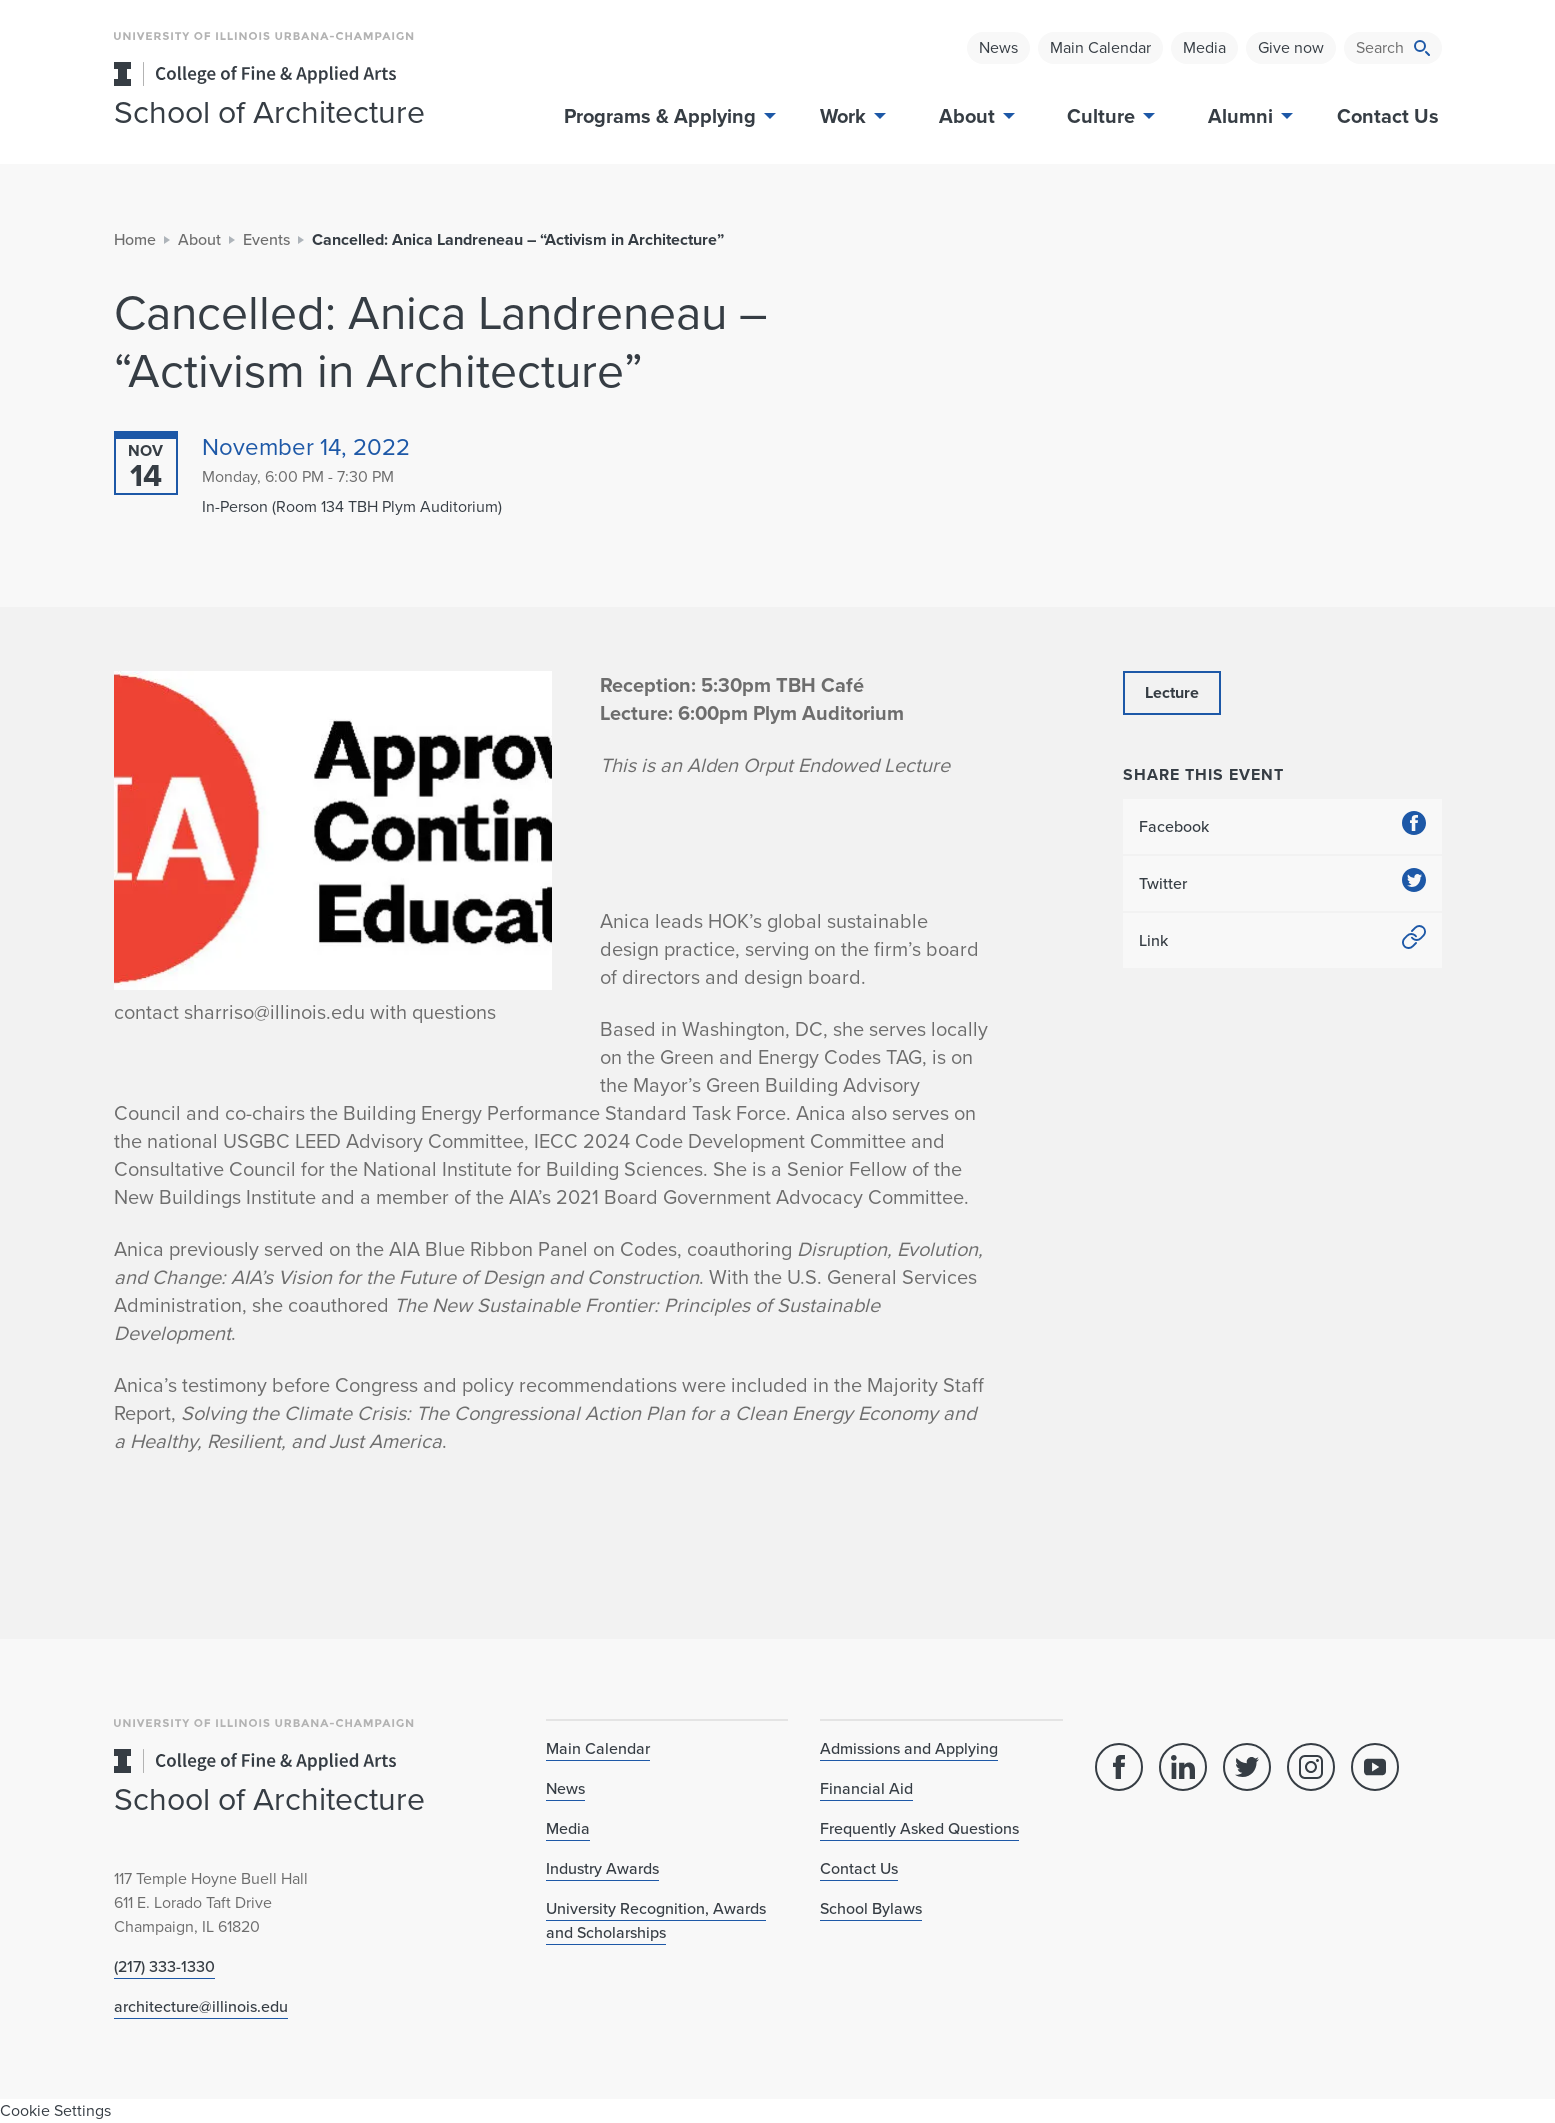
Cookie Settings (55, 2110)
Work (851, 116)
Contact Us (1388, 116)
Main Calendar (1100, 47)
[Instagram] (1311, 1767)
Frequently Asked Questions (919, 1828)
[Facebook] (1119, 1767)
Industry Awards (602, 1868)
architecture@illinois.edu (201, 2006)
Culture (1109, 116)
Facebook (1282, 826)
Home (135, 239)
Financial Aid (866, 1788)
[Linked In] (1183, 1767)
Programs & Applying (668, 116)
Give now (1291, 47)
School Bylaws (871, 1908)
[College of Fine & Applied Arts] (314, 74)
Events (266, 239)
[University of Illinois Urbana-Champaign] (264, 50)
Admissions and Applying (909, 1748)
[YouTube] (1375, 1767)
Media (1204, 47)
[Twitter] (1247, 1767)
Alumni (1248, 116)
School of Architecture (269, 112)
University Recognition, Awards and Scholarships (656, 1920)
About (975, 116)
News (998, 47)
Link (1282, 940)
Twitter (1282, 883)
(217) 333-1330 (164, 1966)
